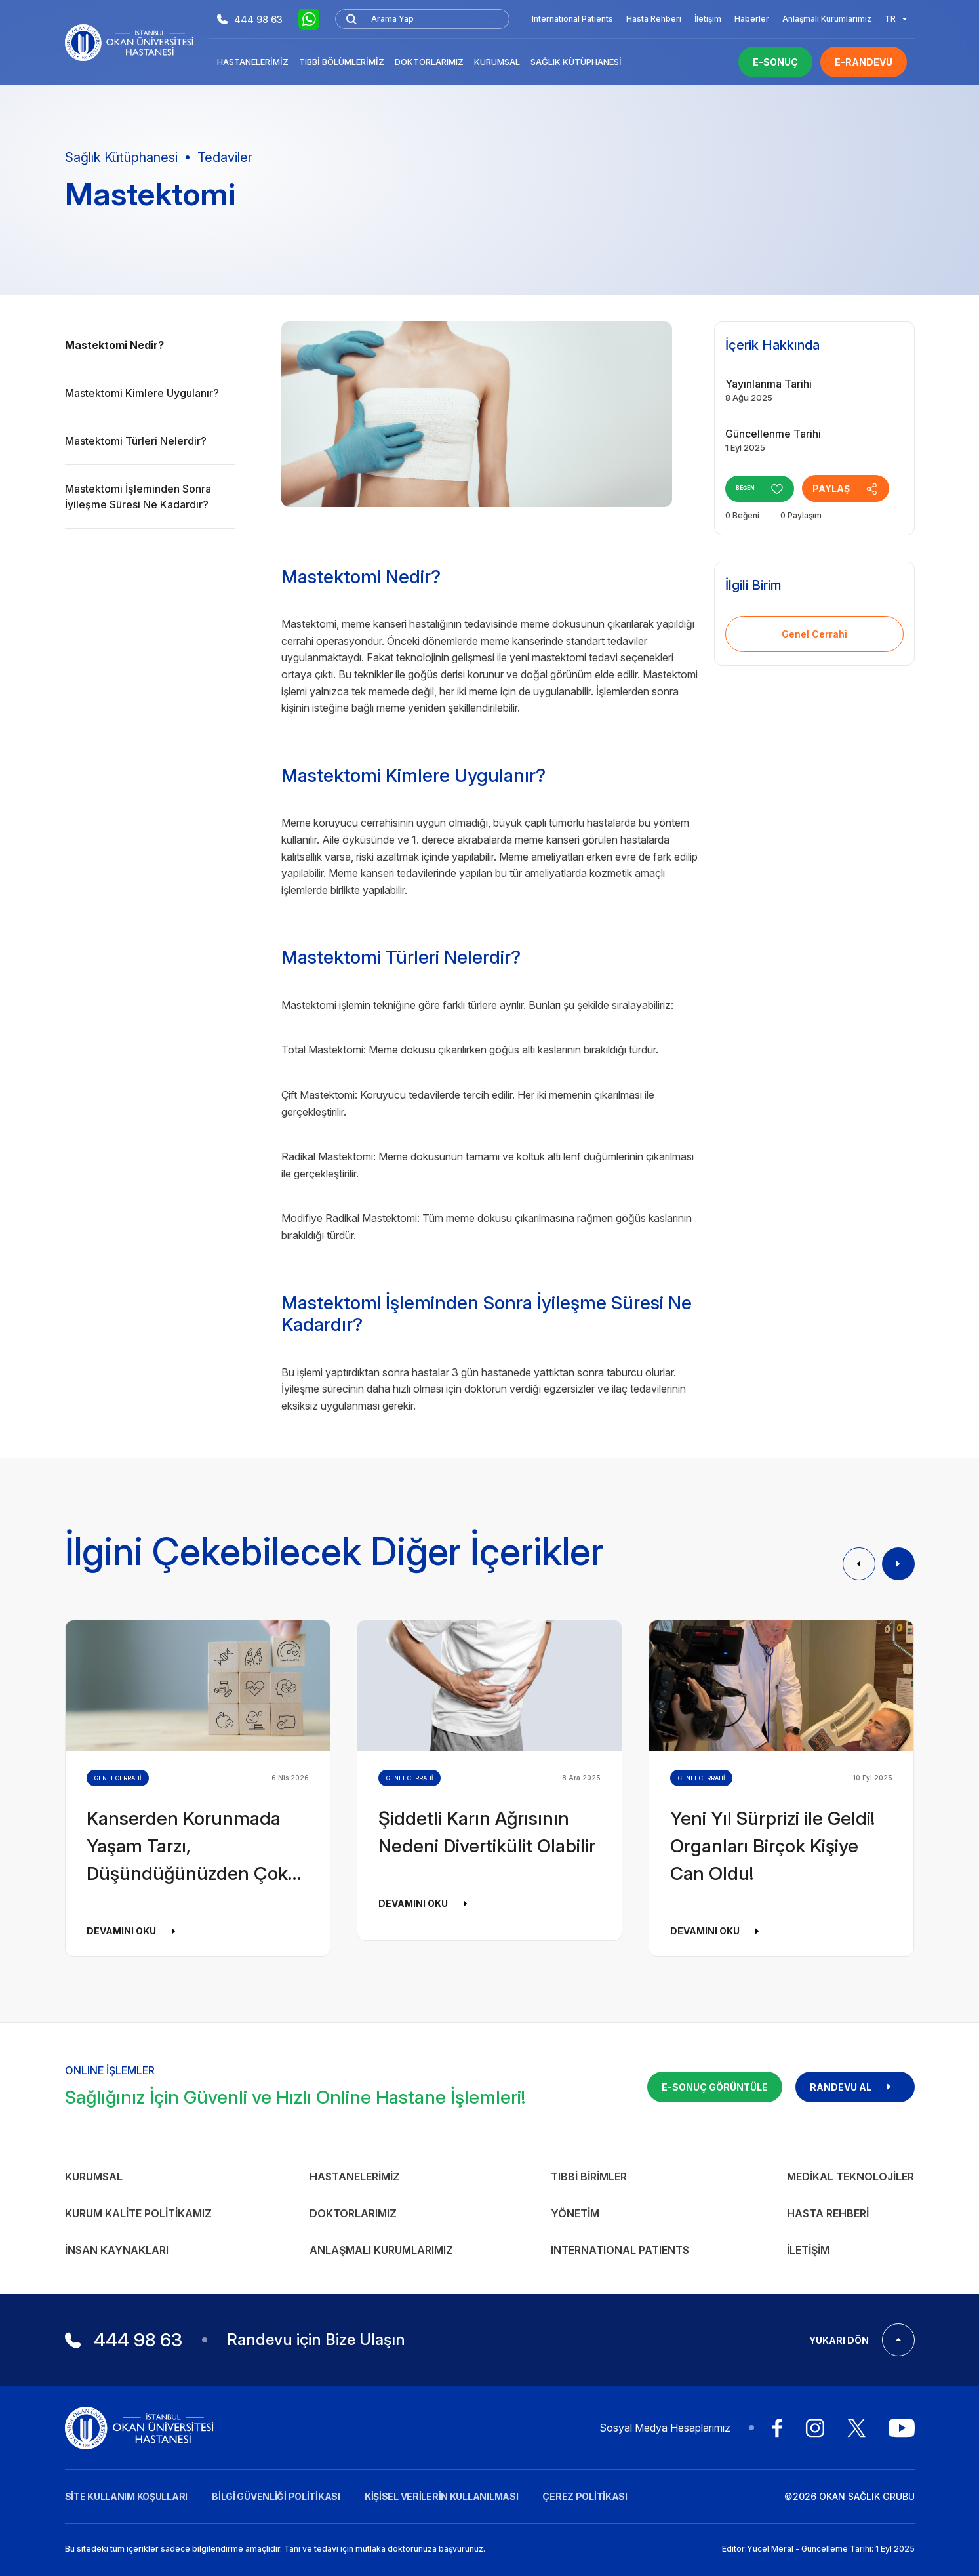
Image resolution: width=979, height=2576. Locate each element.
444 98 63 (250, 19)
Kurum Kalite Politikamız (138, 2213)
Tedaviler (224, 157)
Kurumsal (497, 61)
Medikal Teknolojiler (850, 2176)
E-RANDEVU (863, 62)
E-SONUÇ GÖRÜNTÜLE (715, 2087)
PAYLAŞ (859, 488)
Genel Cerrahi (814, 634)
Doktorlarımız (429, 61)
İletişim (707, 19)
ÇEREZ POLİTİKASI (585, 2496)
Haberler (751, 19)
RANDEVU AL (855, 2087)
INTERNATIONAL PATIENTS (620, 2250)
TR (896, 19)
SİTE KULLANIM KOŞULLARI (126, 2496)
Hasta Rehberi (653, 19)
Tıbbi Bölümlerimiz (341, 61)
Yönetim (575, 2213)
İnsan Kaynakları (117, 2250)
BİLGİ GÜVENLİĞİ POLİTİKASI (276, 2496)
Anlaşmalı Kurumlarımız (826, 19)
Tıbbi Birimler (589, 2176)
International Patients (572, 19)
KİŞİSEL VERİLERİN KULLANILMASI (442, 2496)
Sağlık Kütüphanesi (576, 61)
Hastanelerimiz (253, 61)
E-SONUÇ (775, 62)
